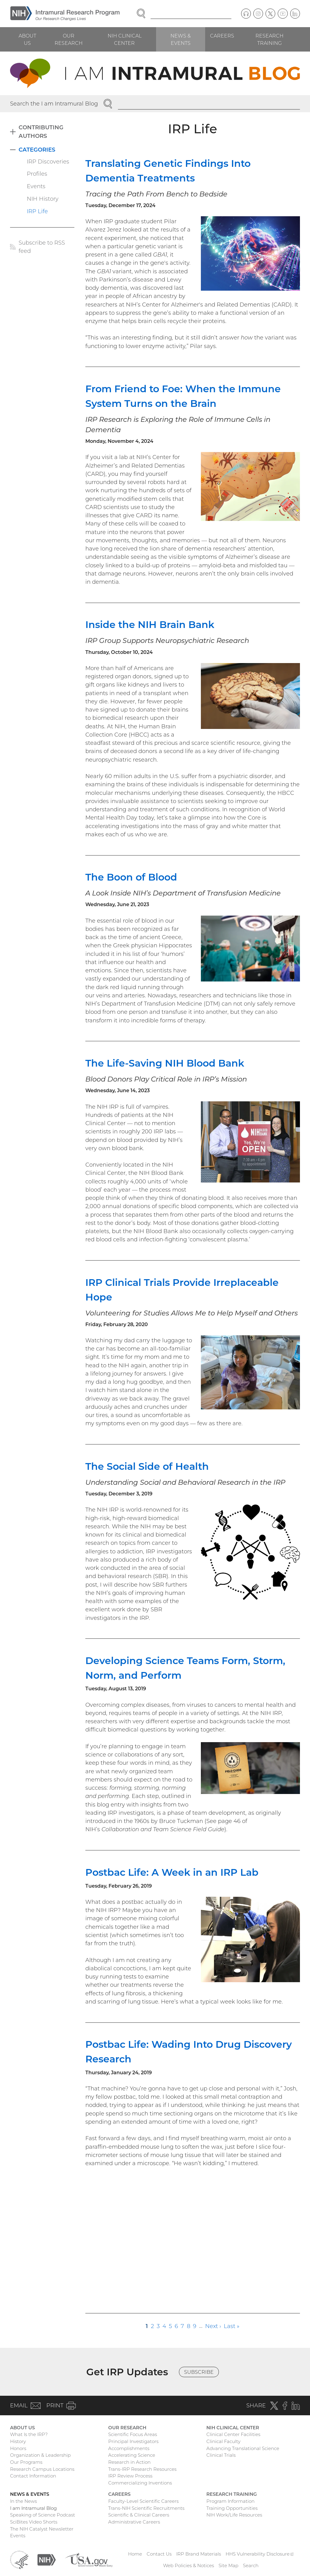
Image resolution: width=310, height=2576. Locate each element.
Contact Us (159, 2554)
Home (135, 2554)
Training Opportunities (232, 2508)
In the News (23, 2501)
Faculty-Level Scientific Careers (143, 2501)
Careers (222, 36)
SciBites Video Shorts (33, 2522)
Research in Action (129, 2462)
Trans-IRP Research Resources (142, 2469)
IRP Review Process (130, 2476)
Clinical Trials (221, 2455)
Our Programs (26, 2462)
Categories (37, 149)
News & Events (180, 39)
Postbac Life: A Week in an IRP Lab (171, 1872)
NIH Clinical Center (124, 39)
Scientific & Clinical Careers (138, 2515)
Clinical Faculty (223, 2441)
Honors (18, 2448)
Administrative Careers (134, 2522)
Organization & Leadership (40, 2455)
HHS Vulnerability (260, 2554)
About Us (27, 39)
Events (36, 186)
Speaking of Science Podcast (42, 2515)
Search (250, 2565)
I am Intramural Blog (33, 2508)
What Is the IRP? (29, 2434)
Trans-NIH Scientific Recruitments (146, 2508)
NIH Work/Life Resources (234, 2515)
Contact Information (33, 2476)
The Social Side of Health (147, 1466)
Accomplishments (128, 2448)
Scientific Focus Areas (132, 2434)
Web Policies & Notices (188, 2565)
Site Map (228, 2565)
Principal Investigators (133, 2441)
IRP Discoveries (48, 161)
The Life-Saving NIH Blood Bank (164, 1063)
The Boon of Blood (131, 877)
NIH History (43, 198)
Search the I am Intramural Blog (54, 103)
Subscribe (199, 2372)
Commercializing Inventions (140, 2483)
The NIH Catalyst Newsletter (41, 2529)
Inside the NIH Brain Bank (149, 624)
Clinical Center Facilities (233, 2434)
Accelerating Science (131, 2455)
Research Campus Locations (42, 2469)
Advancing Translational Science (242, 2448)
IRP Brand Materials (198, 2554)
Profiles (37, 173)
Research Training (269, 39)
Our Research (69, 39)
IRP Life (37, 211)
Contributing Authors (41, 131)
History (18, 2441)
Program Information (230, 2501)
